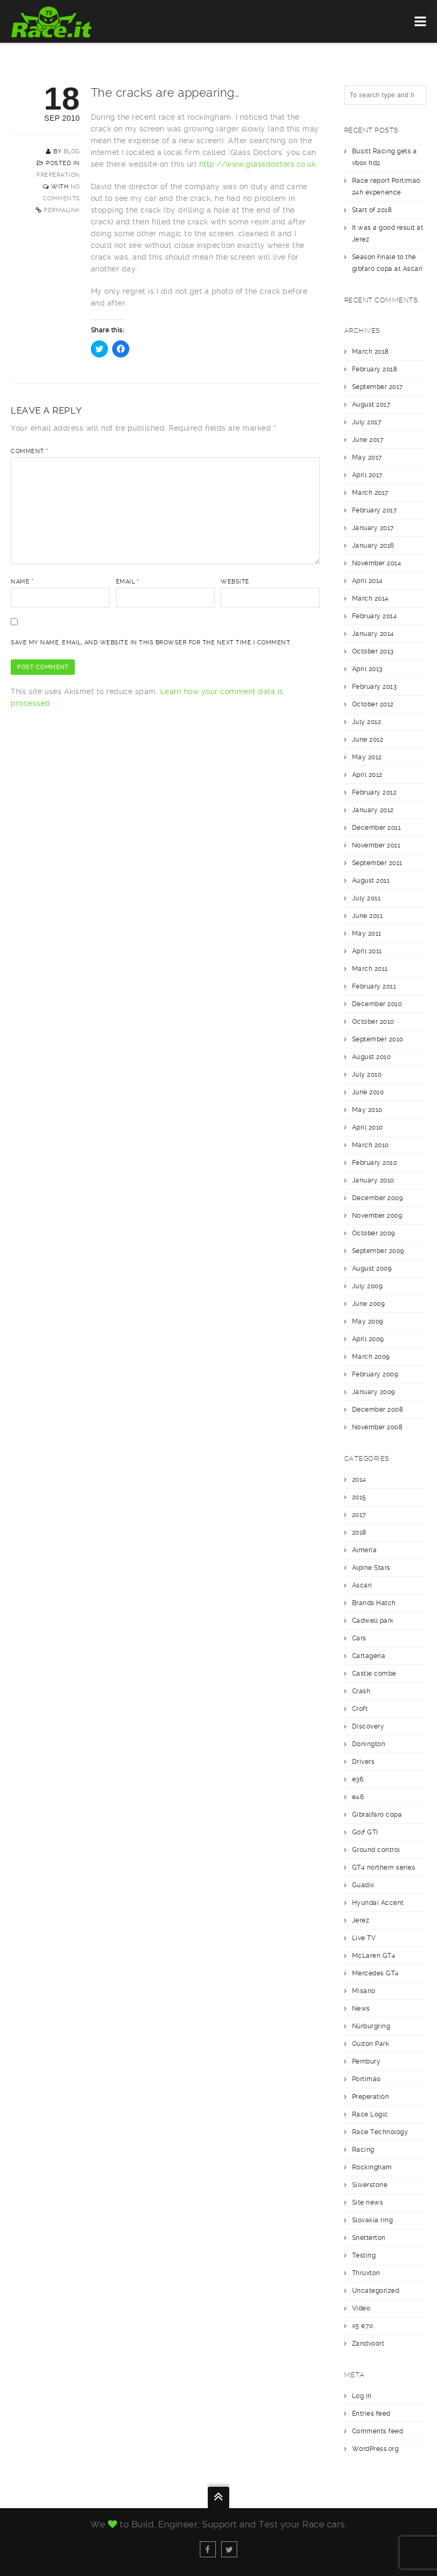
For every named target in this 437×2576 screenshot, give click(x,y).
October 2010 (373, 1021)
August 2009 (372, 1268)
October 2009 (373, 1233)
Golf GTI (365, 1832)
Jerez (361, 1920)
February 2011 (374, 986)
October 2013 (373, 651)
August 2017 (371, 404)
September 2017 (377, 387)
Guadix (363, 1885)
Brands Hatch (374, 1603)
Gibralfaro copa (377, 1814)
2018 (359, 1532)
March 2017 (370, 492)
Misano (364, 1991)
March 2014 (370, 598)
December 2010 (377, 1004)
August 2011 (371, 880)
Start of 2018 (372, 210)
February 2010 (374, 1162)
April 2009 (368, 1339)
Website (235, 581)
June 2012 (368, 739)
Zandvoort (368, 2343)
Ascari (362, 1585)
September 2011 (377, 863)
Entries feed (371, 2413)
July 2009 (367, 1286)
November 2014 (377, 563)
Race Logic (370, 2114)
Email (127, 581)
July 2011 (366, 898)
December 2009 (377, 1198)
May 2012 (367, 757)
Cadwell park (373, 1620)
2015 (359, 1497)
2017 (359, 1515)
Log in (362, 2396)
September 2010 (377, 1039)
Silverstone (370, 2185)
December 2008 (377, 1409)
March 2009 (371, 1356)
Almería (364, 1550)
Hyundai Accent (378, 1902)
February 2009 (375, 1374)
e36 (358, 1779)
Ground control (376, 1850)
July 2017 (367, 422)
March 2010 (370, 1145)
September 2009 (378, 1251)
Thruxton (366, 2273)
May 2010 (367, 1110)
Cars (359, 1638)
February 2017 (374, 510)
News (361, 2008)
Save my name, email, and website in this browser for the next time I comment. (151, 642)
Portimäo (366, 2079)
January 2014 (373, 633)
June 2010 (368, 1092)
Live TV (364, 1938)
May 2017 (367, 457)
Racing (363, 2149)
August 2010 (371, 1057)
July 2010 (367, 1074)
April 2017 (367, 475)
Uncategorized (376, 2290)
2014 (359, 1479)
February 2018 (374, 369)
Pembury (366, 2061)
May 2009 (368, 1321)
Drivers (363, 1761)
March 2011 (370, 968)
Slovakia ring (372, 2220)
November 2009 (377, 1215)
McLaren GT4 (374, 1955)
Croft (360, 1709)
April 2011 (367, 951)
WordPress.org (375, 2449)
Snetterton (369, 2238)
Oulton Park (370, 2044)
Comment (30, 451)
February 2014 (374, 616)
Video (361, 2308)
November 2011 (376, 845)
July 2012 (366, 722)
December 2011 (376, 827)
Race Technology (380, 2132)
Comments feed (377, 2431)
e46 (358, 1797)
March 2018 (370, 351)
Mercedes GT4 (375, 1973)
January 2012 (373, 810)
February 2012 (374, 792)
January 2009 (373, 1392)
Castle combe (374, 1673)
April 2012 (367, 775)
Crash (361, 1691)
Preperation (58, 175)
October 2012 (373, 704)
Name (22, 581)
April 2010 (367, 1127)
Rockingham (372, 2167)
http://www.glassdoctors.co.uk (257, 164)
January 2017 (373, 528)
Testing (364, 2255)
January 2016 (373, 545)
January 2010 (373, 1180)
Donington (369, 1744)
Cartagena (369, 1656)
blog (72, 151)
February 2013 (374, 686)
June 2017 (368, 439)
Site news (368, 2202)
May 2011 (366, 933)
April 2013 (367, 669)
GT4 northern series (384, 1867)
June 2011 (367, 916)
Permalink (62, 210)
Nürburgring (371, 2026)
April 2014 (367, 581)
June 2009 (368, 1304)
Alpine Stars (371, 1567)
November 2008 (377, 1427)
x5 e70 (362, 2326)
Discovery (368, 1726)
